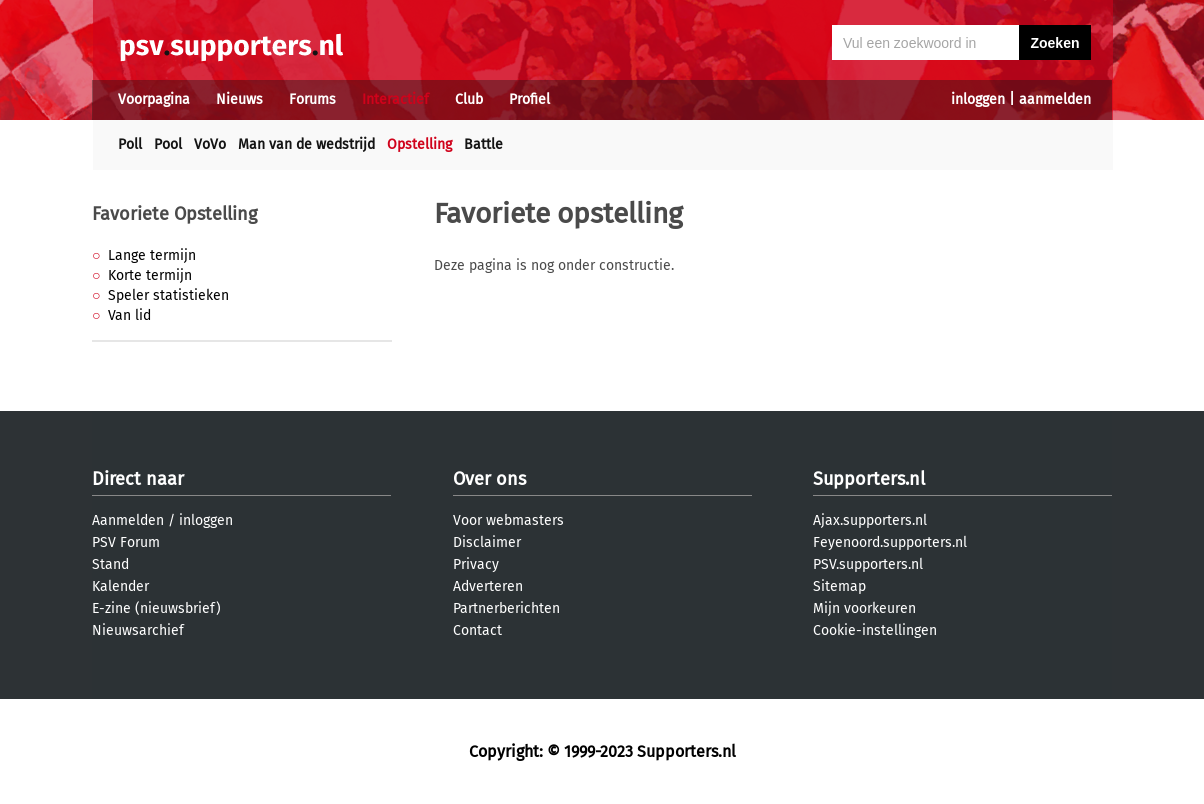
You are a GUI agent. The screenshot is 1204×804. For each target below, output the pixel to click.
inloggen (978, 99)
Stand (110, 564)
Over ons (489, 479)
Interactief (395, 99)
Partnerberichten (506, 608)
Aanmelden (128, 520)
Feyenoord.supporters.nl (890, 542)
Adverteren (488, 586)
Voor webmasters (508, 520)
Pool (168, 144)
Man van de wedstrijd (306, 144)
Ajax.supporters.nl (870, 520)
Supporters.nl (869, 479)
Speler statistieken (168, 295)
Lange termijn (152, 255)
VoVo (210, 144)
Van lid (129, 315)
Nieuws (239, 99)
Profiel (529, 99)
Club (469, 99)
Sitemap (839, 586)
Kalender (120, 586)
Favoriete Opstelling (174, 214)
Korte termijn (150, 275)
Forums (312, 99)
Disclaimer (487, 542)
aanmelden (1055, 99)
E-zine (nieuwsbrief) (156, 608)
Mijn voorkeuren (864, 608)
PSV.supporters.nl (868, 564)
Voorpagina (154, 99)
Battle (483, 144)
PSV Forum (126, 542)
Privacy (476, 564)
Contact (477, 630)
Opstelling (419, 144)
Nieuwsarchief (138, 630)
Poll (130, 144)
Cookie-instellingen (875, 630)
